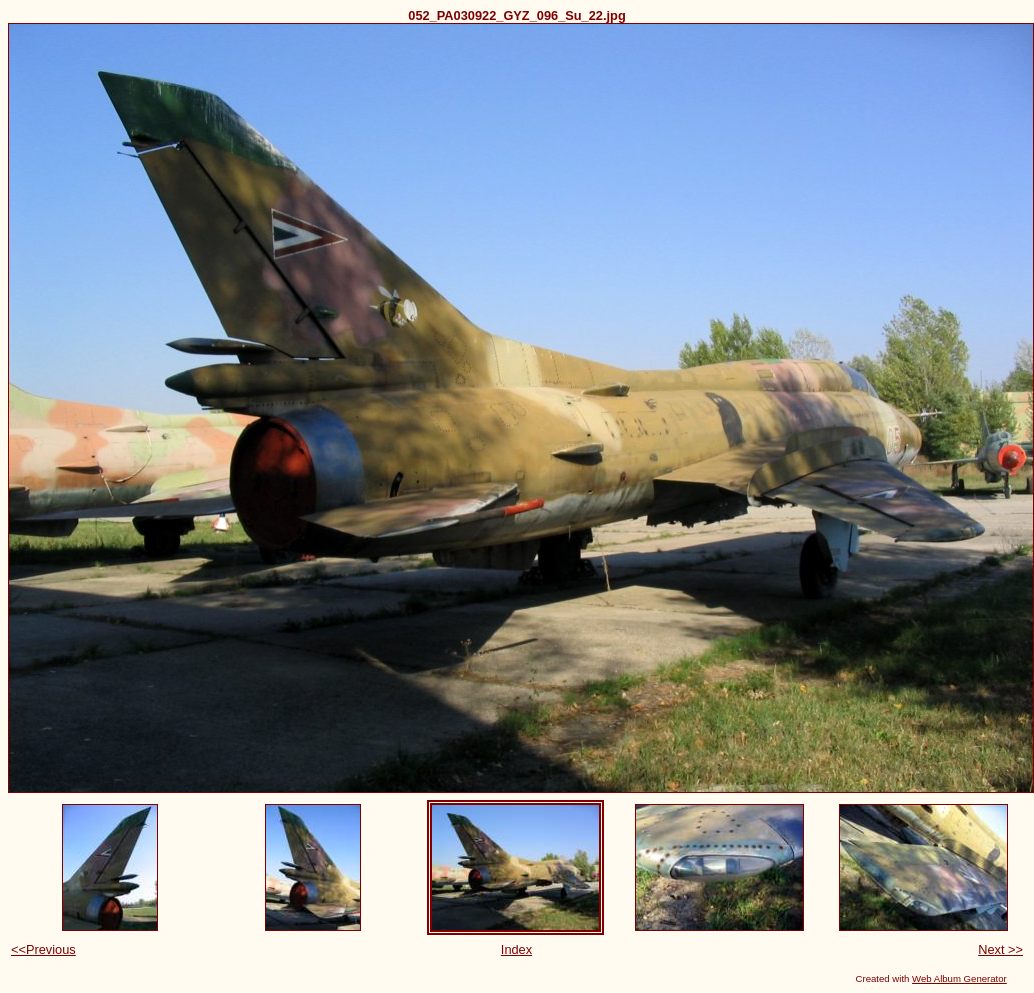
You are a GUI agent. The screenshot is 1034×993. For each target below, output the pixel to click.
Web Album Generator (959, 978)
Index (516, 949)
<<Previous (43, 949)
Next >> (1000, 949)
